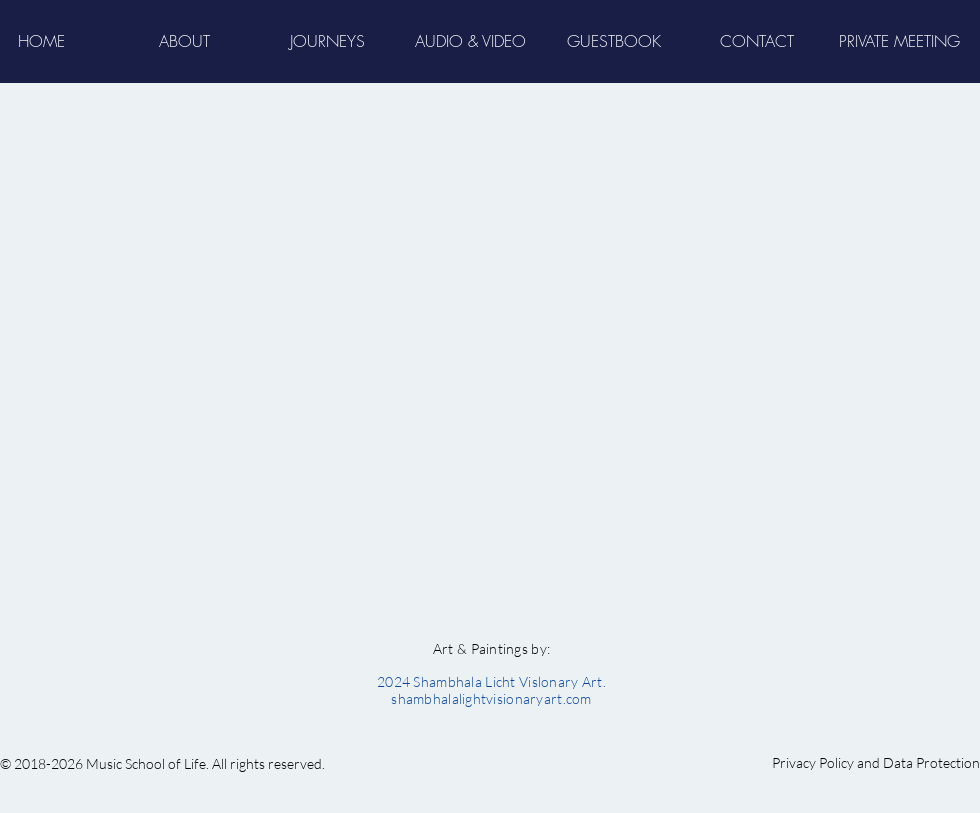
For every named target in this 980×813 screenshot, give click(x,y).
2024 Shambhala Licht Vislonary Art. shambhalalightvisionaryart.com (491, 690)
